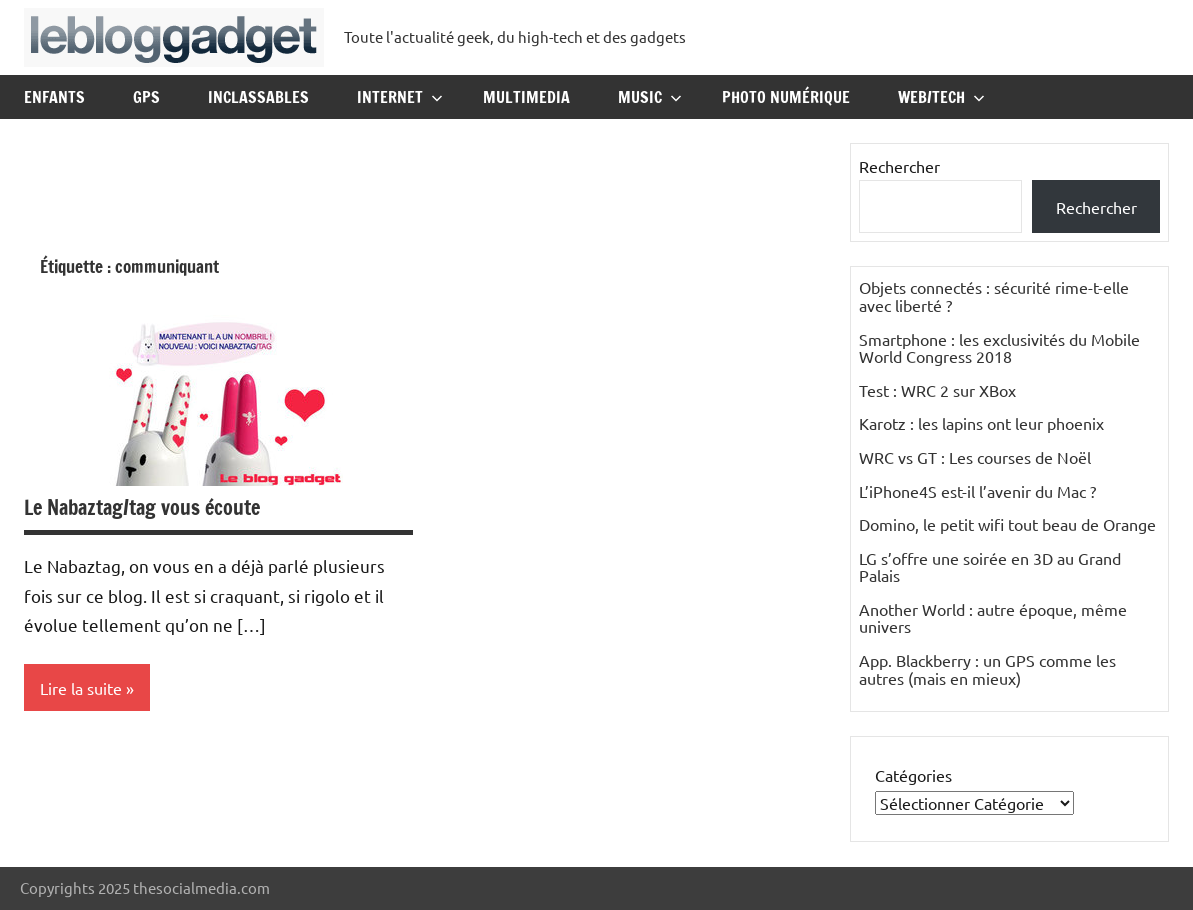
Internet (400, 97)
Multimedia (526, 97)
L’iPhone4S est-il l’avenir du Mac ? (977, 491)
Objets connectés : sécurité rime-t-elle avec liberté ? (994, 296)
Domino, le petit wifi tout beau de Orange (1007, 524)
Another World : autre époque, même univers (993, 618)
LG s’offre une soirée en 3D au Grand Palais (990, 567)
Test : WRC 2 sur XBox (937, 390)
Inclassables (258, 97)
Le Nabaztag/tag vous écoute (142, 507)
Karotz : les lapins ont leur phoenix (981, 423)
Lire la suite (81, 688)
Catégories (913, 775)
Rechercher (899, 166)
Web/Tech (941, 97)
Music (650, 97)
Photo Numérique (786, 97)
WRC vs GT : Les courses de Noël (975, 457)
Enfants (54, 97)
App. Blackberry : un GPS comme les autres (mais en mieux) (987, 669)
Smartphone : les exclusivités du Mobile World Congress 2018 (999, 348)
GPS (146, 97)
